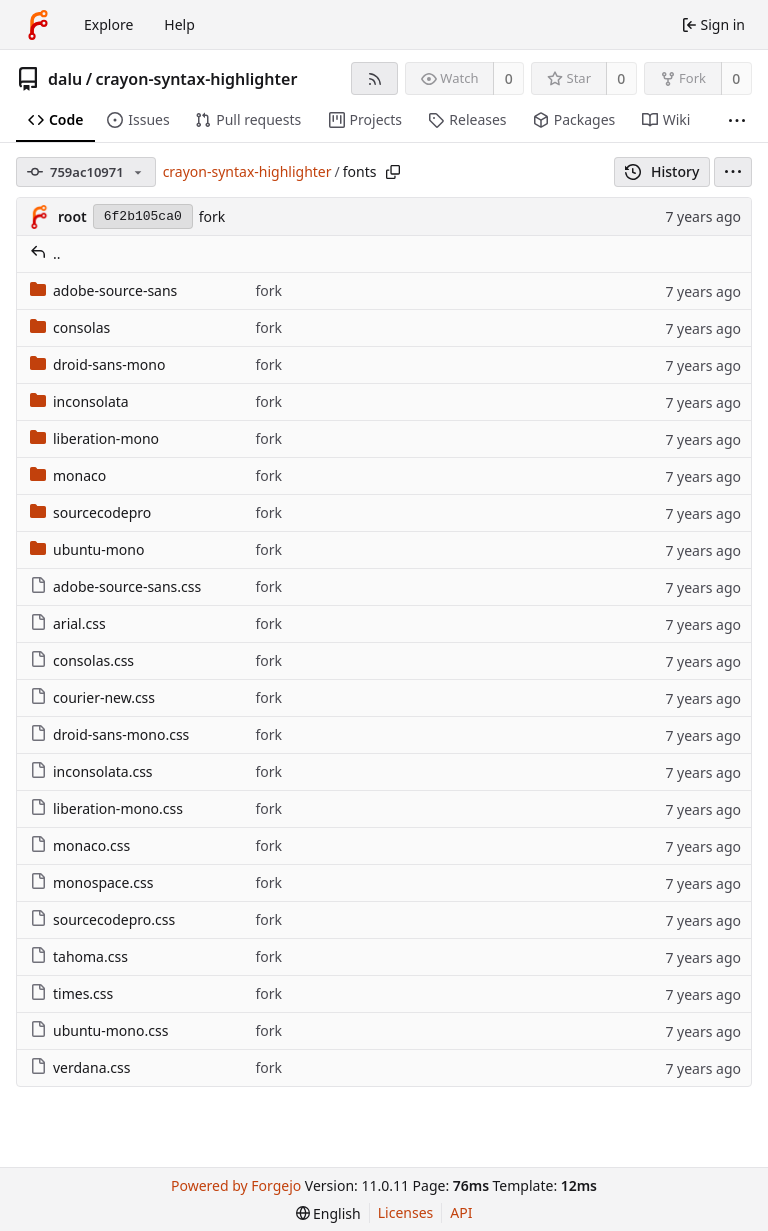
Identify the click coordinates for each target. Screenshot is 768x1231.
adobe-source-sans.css (115, 586)
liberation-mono (94, 438)
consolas (70, 327)
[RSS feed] (374, 78)
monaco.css (80, 845)
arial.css (68, 623)
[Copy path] (393, 172)
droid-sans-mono (97, 364)
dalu (65, 79)
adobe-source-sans (103, 290)
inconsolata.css (91, 771)
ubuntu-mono (87, 549)
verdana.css (80, 1067)
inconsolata (79, 401)
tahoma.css (79, 956)
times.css (71, 993)
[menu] (733, 172)
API (461, 1212)
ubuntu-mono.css (99, 1030)
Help (179, 24)
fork (212, 216)
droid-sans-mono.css (109, 734)
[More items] (737, 120)
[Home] (38, 25)
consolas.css (82, 660)
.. (45, 253)
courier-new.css (92, 697)
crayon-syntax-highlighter (197, 79)
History (662, 171)
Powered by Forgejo (236, 1185)
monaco (68, 475)
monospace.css (91, 882)
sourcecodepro (90, 512)
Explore (108, 24)
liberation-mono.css (106, 808)
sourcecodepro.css (102, 919)
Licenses (406, 1212)
